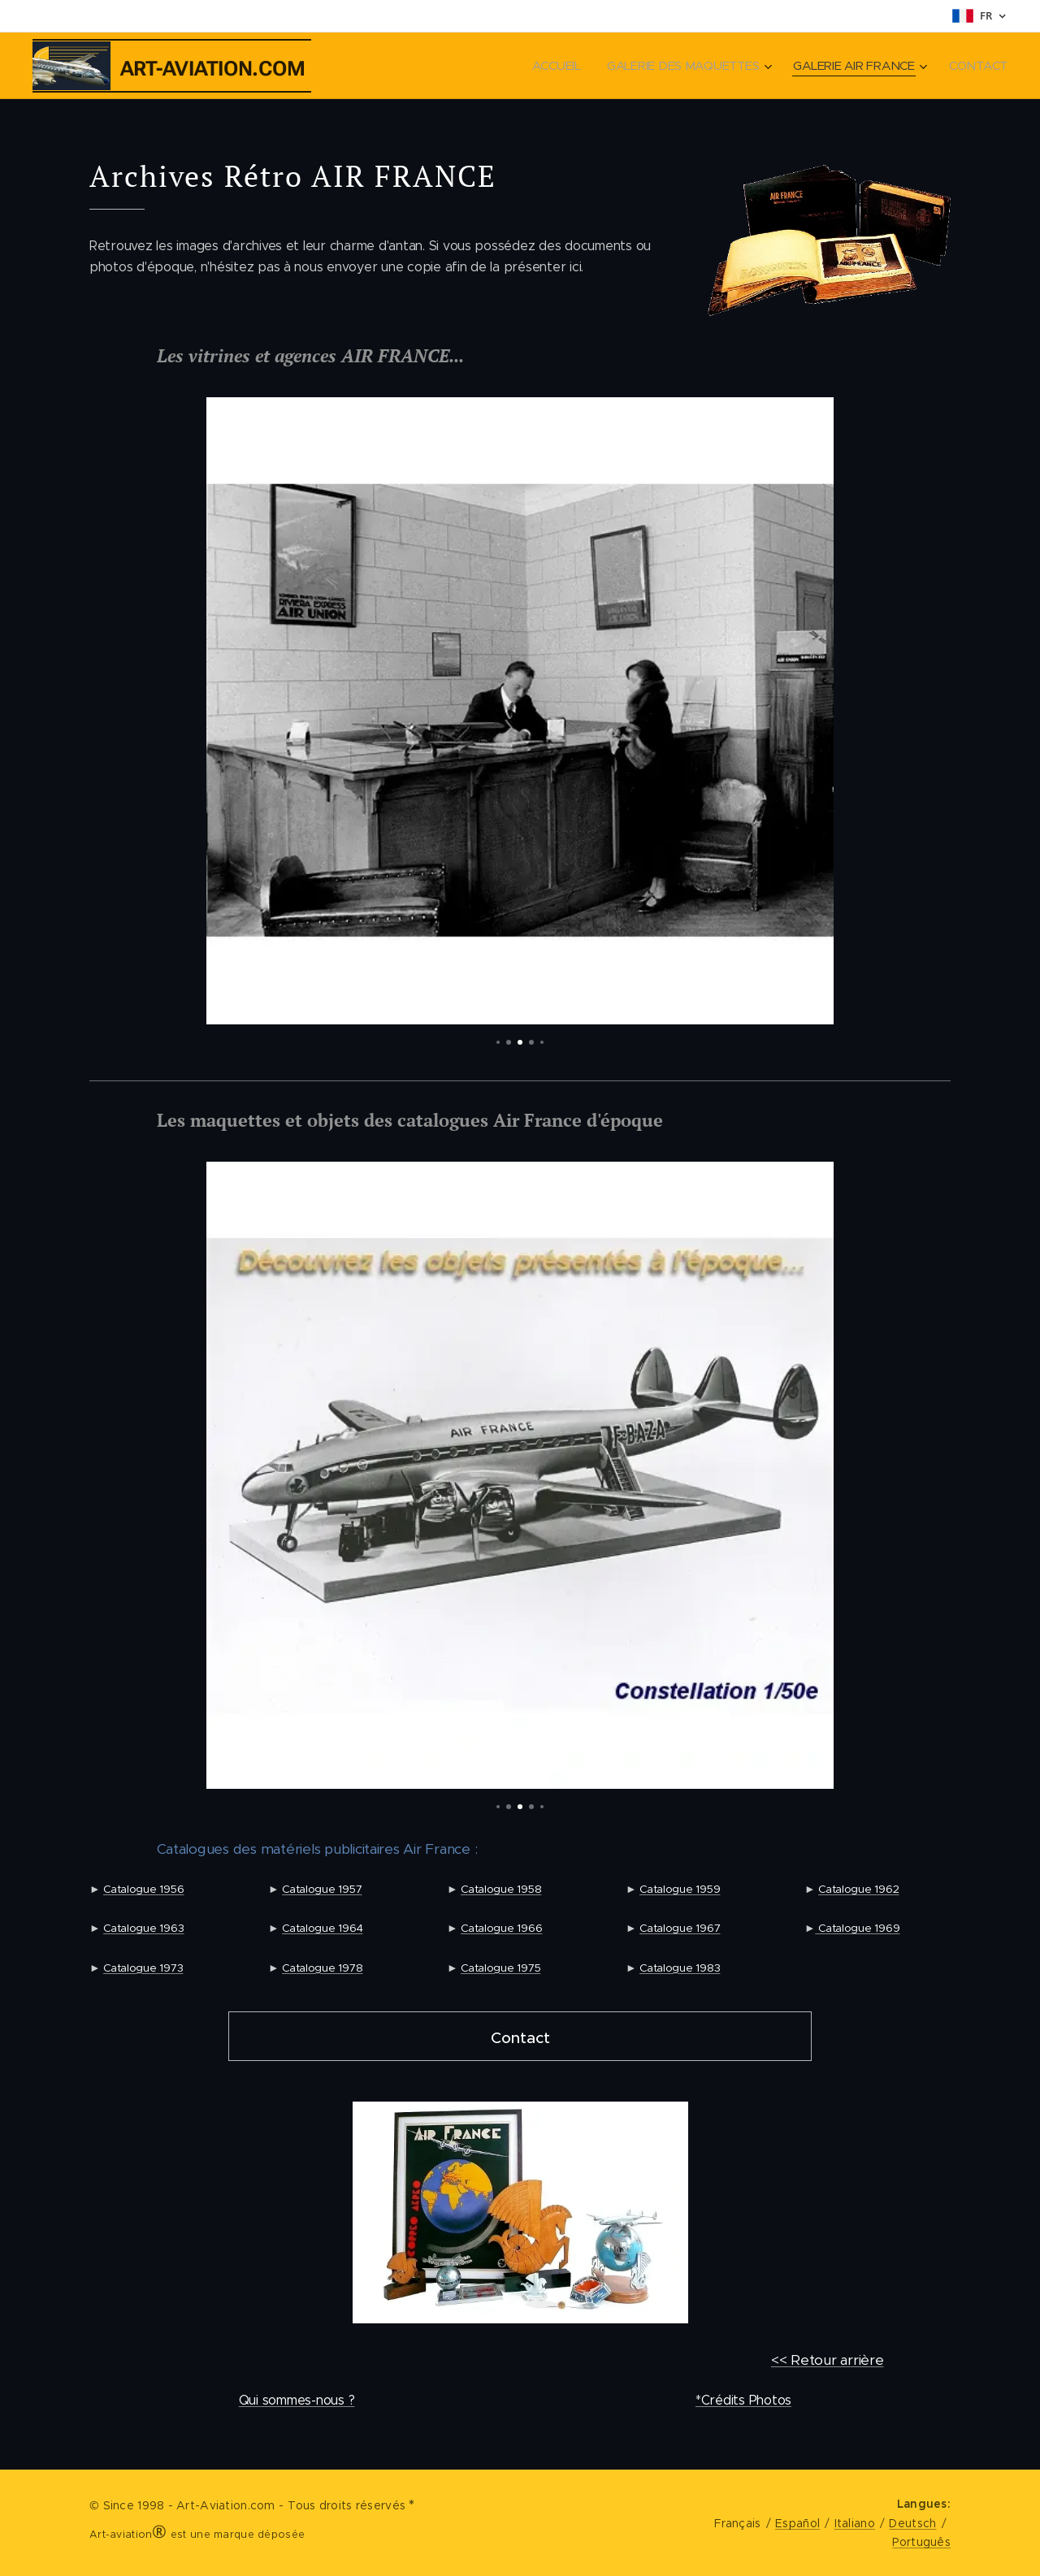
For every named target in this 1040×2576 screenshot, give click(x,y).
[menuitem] (549, 65)
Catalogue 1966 (501, 1929)
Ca (823, 1929)
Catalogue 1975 (500, 1968)
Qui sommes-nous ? (297, 2400)
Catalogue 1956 (143, 1889)
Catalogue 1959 (679, 1889)
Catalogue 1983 (679, 1968)
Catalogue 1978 (322, 1968)
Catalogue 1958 (501, 1889)
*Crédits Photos (743, 2400)
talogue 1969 (866, 1929)
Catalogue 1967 (679, 1929)
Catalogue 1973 (143, 1968)
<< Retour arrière (827, 2360)
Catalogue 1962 (858, 1889)
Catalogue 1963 (143, 1929)
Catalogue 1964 (322, 1929)
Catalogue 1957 (322, 1889)
